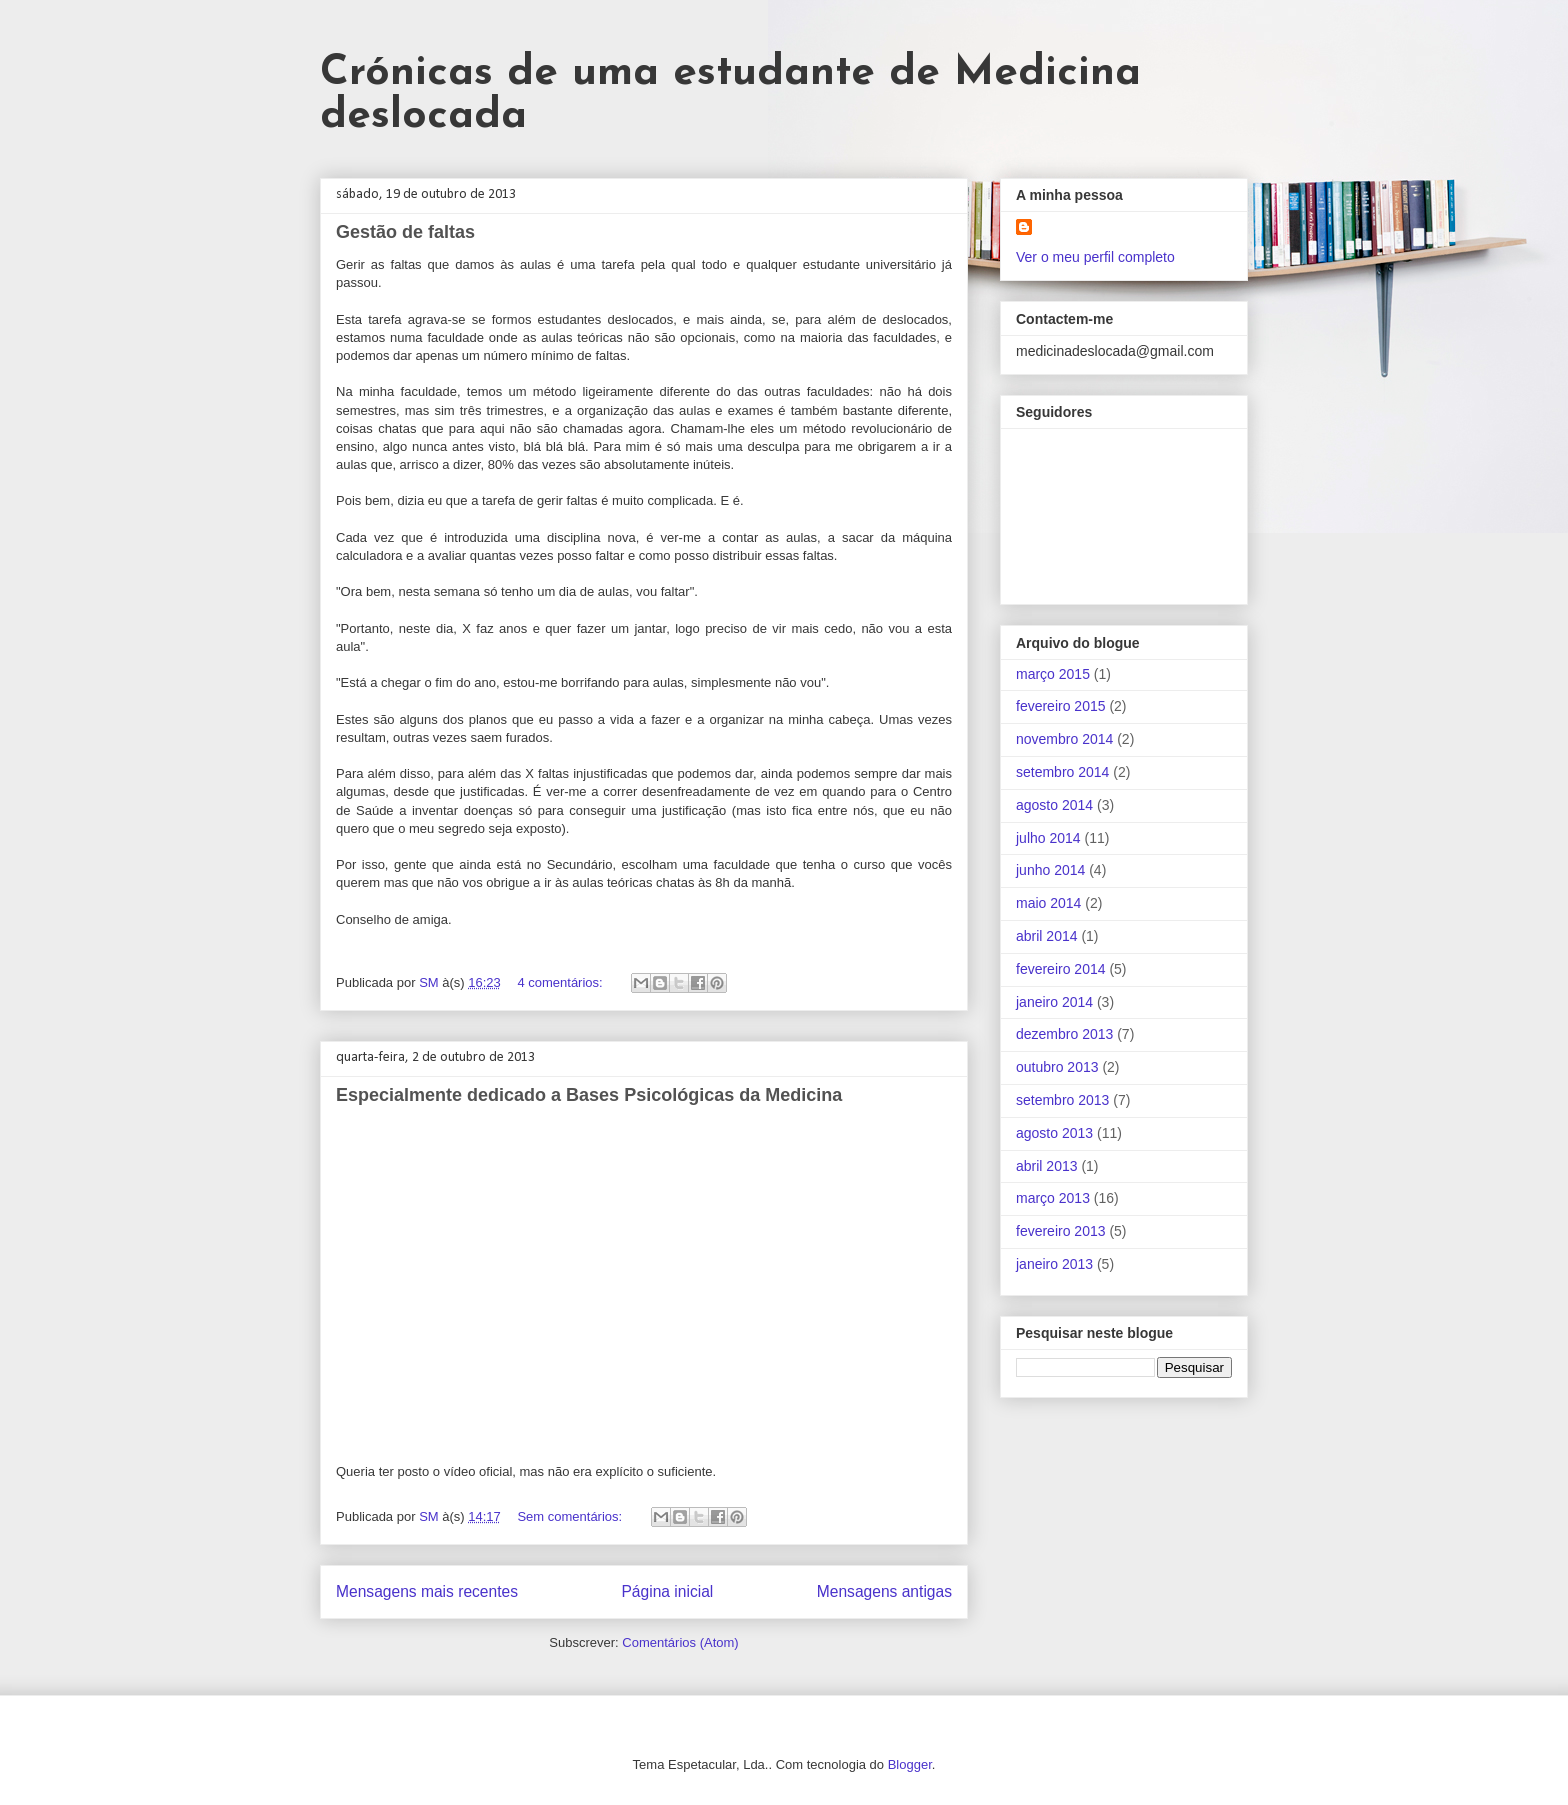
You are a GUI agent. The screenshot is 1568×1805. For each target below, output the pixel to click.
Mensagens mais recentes (427, 1591)
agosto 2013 (1054, 1133)
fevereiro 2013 (1061, 1231)
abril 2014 (1047, 936)
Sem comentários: (571, 1516)
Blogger (910, 1764)
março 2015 (1053, 674)
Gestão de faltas (405, 232)
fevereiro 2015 (1061, 706)
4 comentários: (561, 982)
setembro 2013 (1062, 1100)
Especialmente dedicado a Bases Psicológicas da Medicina (589, 1095)
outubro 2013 (1057, 1067)
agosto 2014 (1054, 805)
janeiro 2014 (1054, 1002)
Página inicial (667, 1591)
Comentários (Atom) (680, 1642)
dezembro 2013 (1064, 1034)
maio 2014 (1048, 903)
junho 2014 (1050, 870)
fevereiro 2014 (1061, 969)
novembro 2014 (1064, 739)
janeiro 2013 (1054, 1264)
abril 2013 (1047, 1166)
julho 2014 (1048, 838)
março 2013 (1053, 1198)
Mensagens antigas (884, 1591)
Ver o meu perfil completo (1095, 257)
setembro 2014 (1062, 772)
